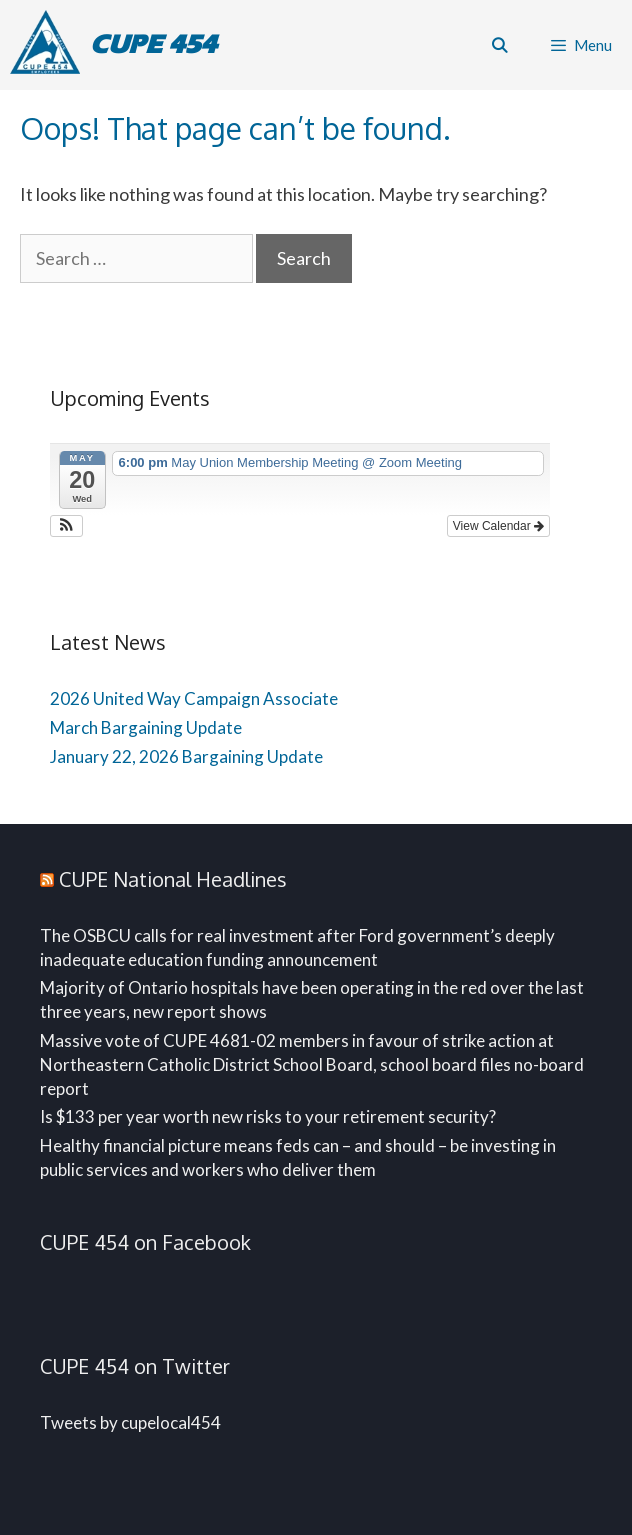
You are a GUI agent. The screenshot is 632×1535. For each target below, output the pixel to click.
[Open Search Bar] (498, 45)
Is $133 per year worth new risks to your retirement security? (268, 1116)
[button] (66, 526)
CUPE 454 (153, 44)
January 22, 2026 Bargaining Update (186, 756)
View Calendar (498, 526)
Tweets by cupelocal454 (130, 1422)
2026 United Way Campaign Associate (194, 698)
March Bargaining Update (146, 727)
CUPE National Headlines (173, 879)
